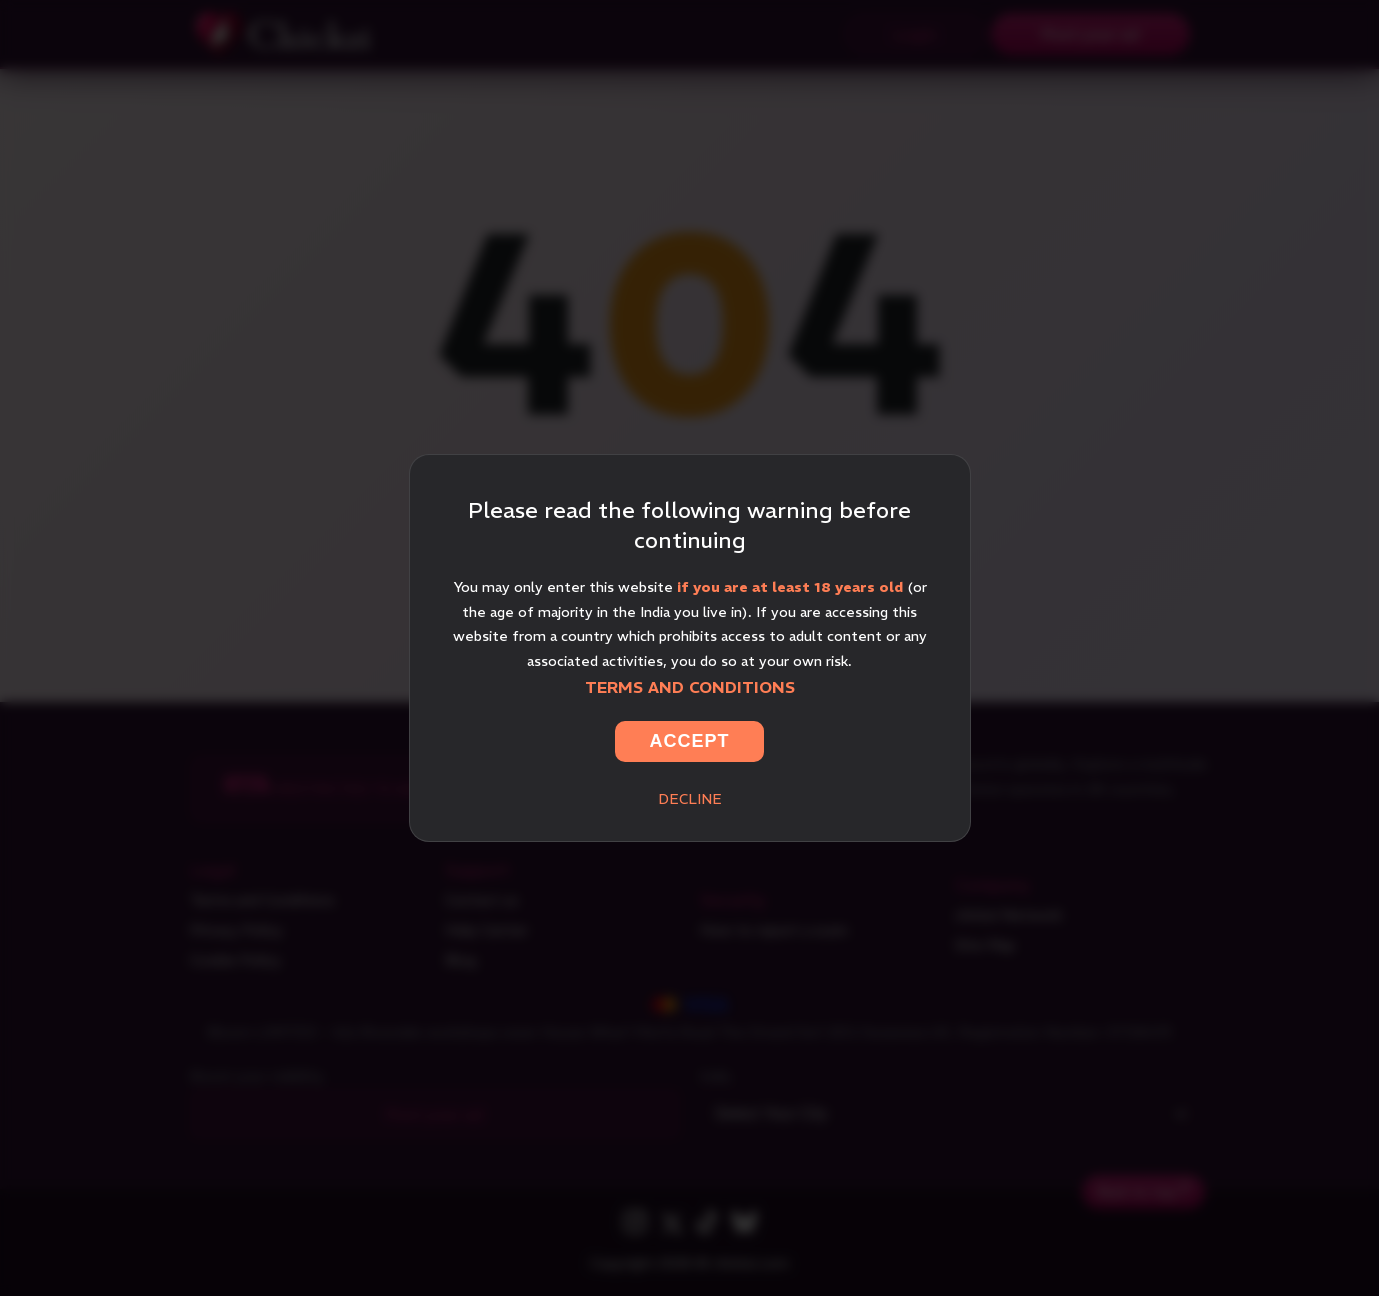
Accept (689, 741)
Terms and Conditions (690, 687)
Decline (690, 799)
